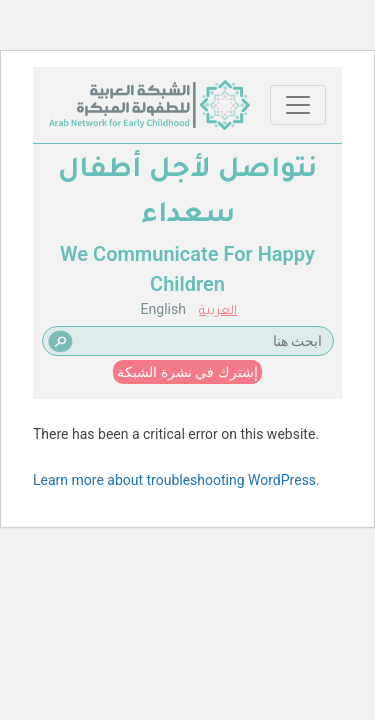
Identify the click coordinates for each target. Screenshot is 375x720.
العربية (218, 312)
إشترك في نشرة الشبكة (187, 372)
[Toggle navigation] (298, 105)
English (163, 309)
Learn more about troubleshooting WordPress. (176, 480)
